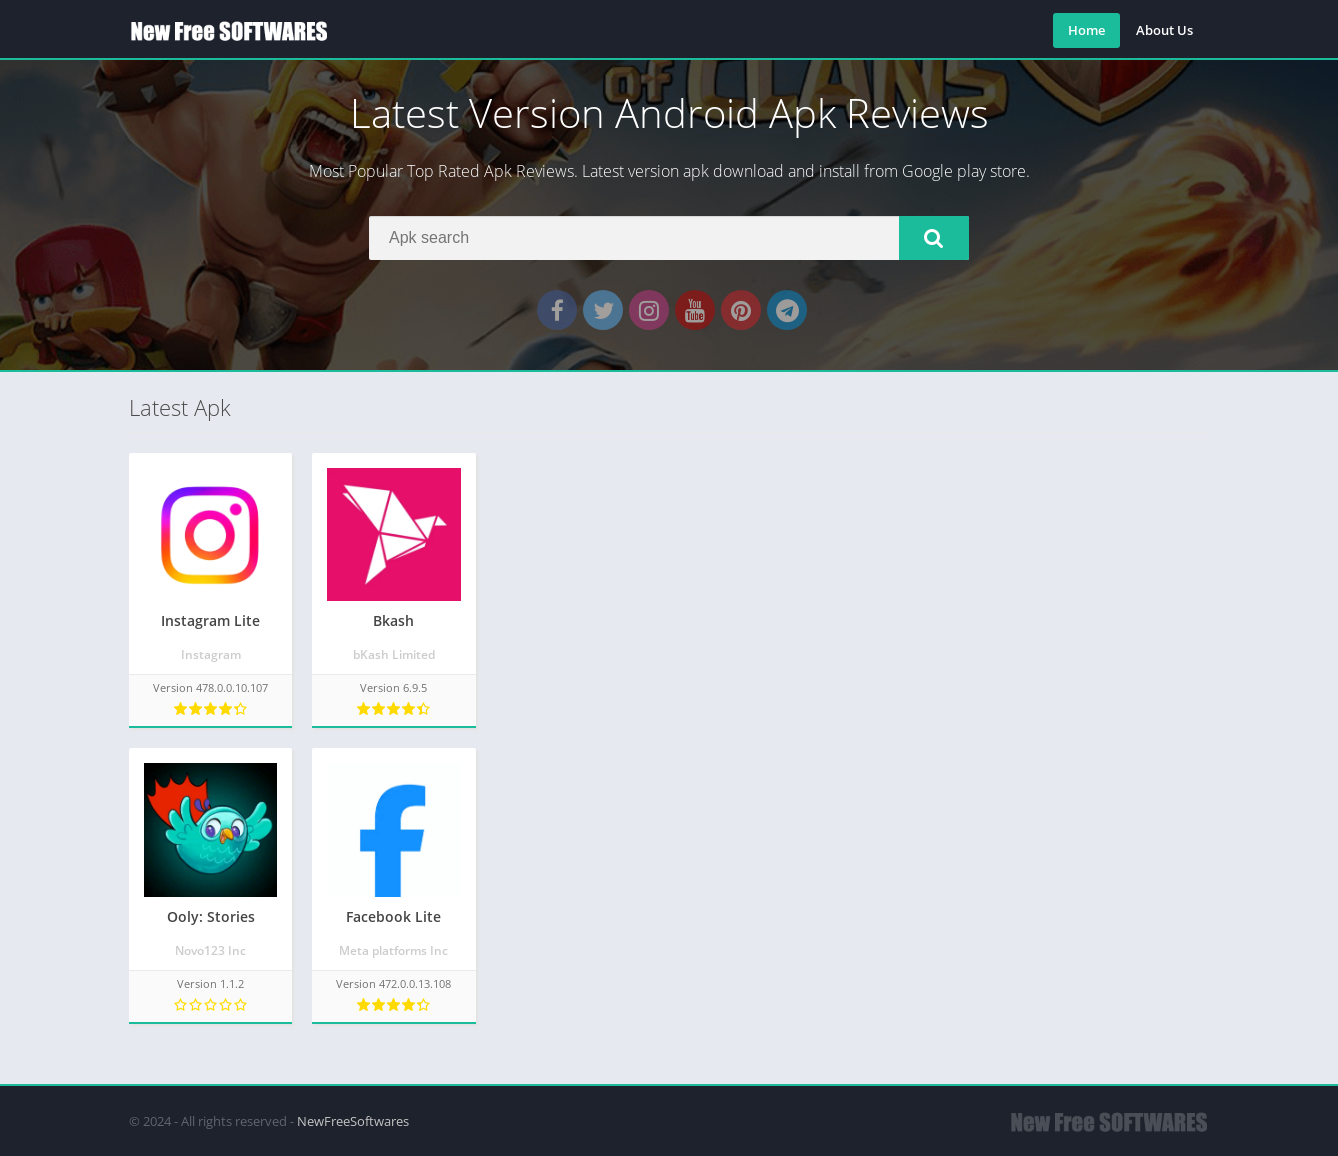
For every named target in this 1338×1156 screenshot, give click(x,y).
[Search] (669, 238)
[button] (934, 238)
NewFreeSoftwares (353, 1121)
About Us (1164, 30)
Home (1086, 30)
